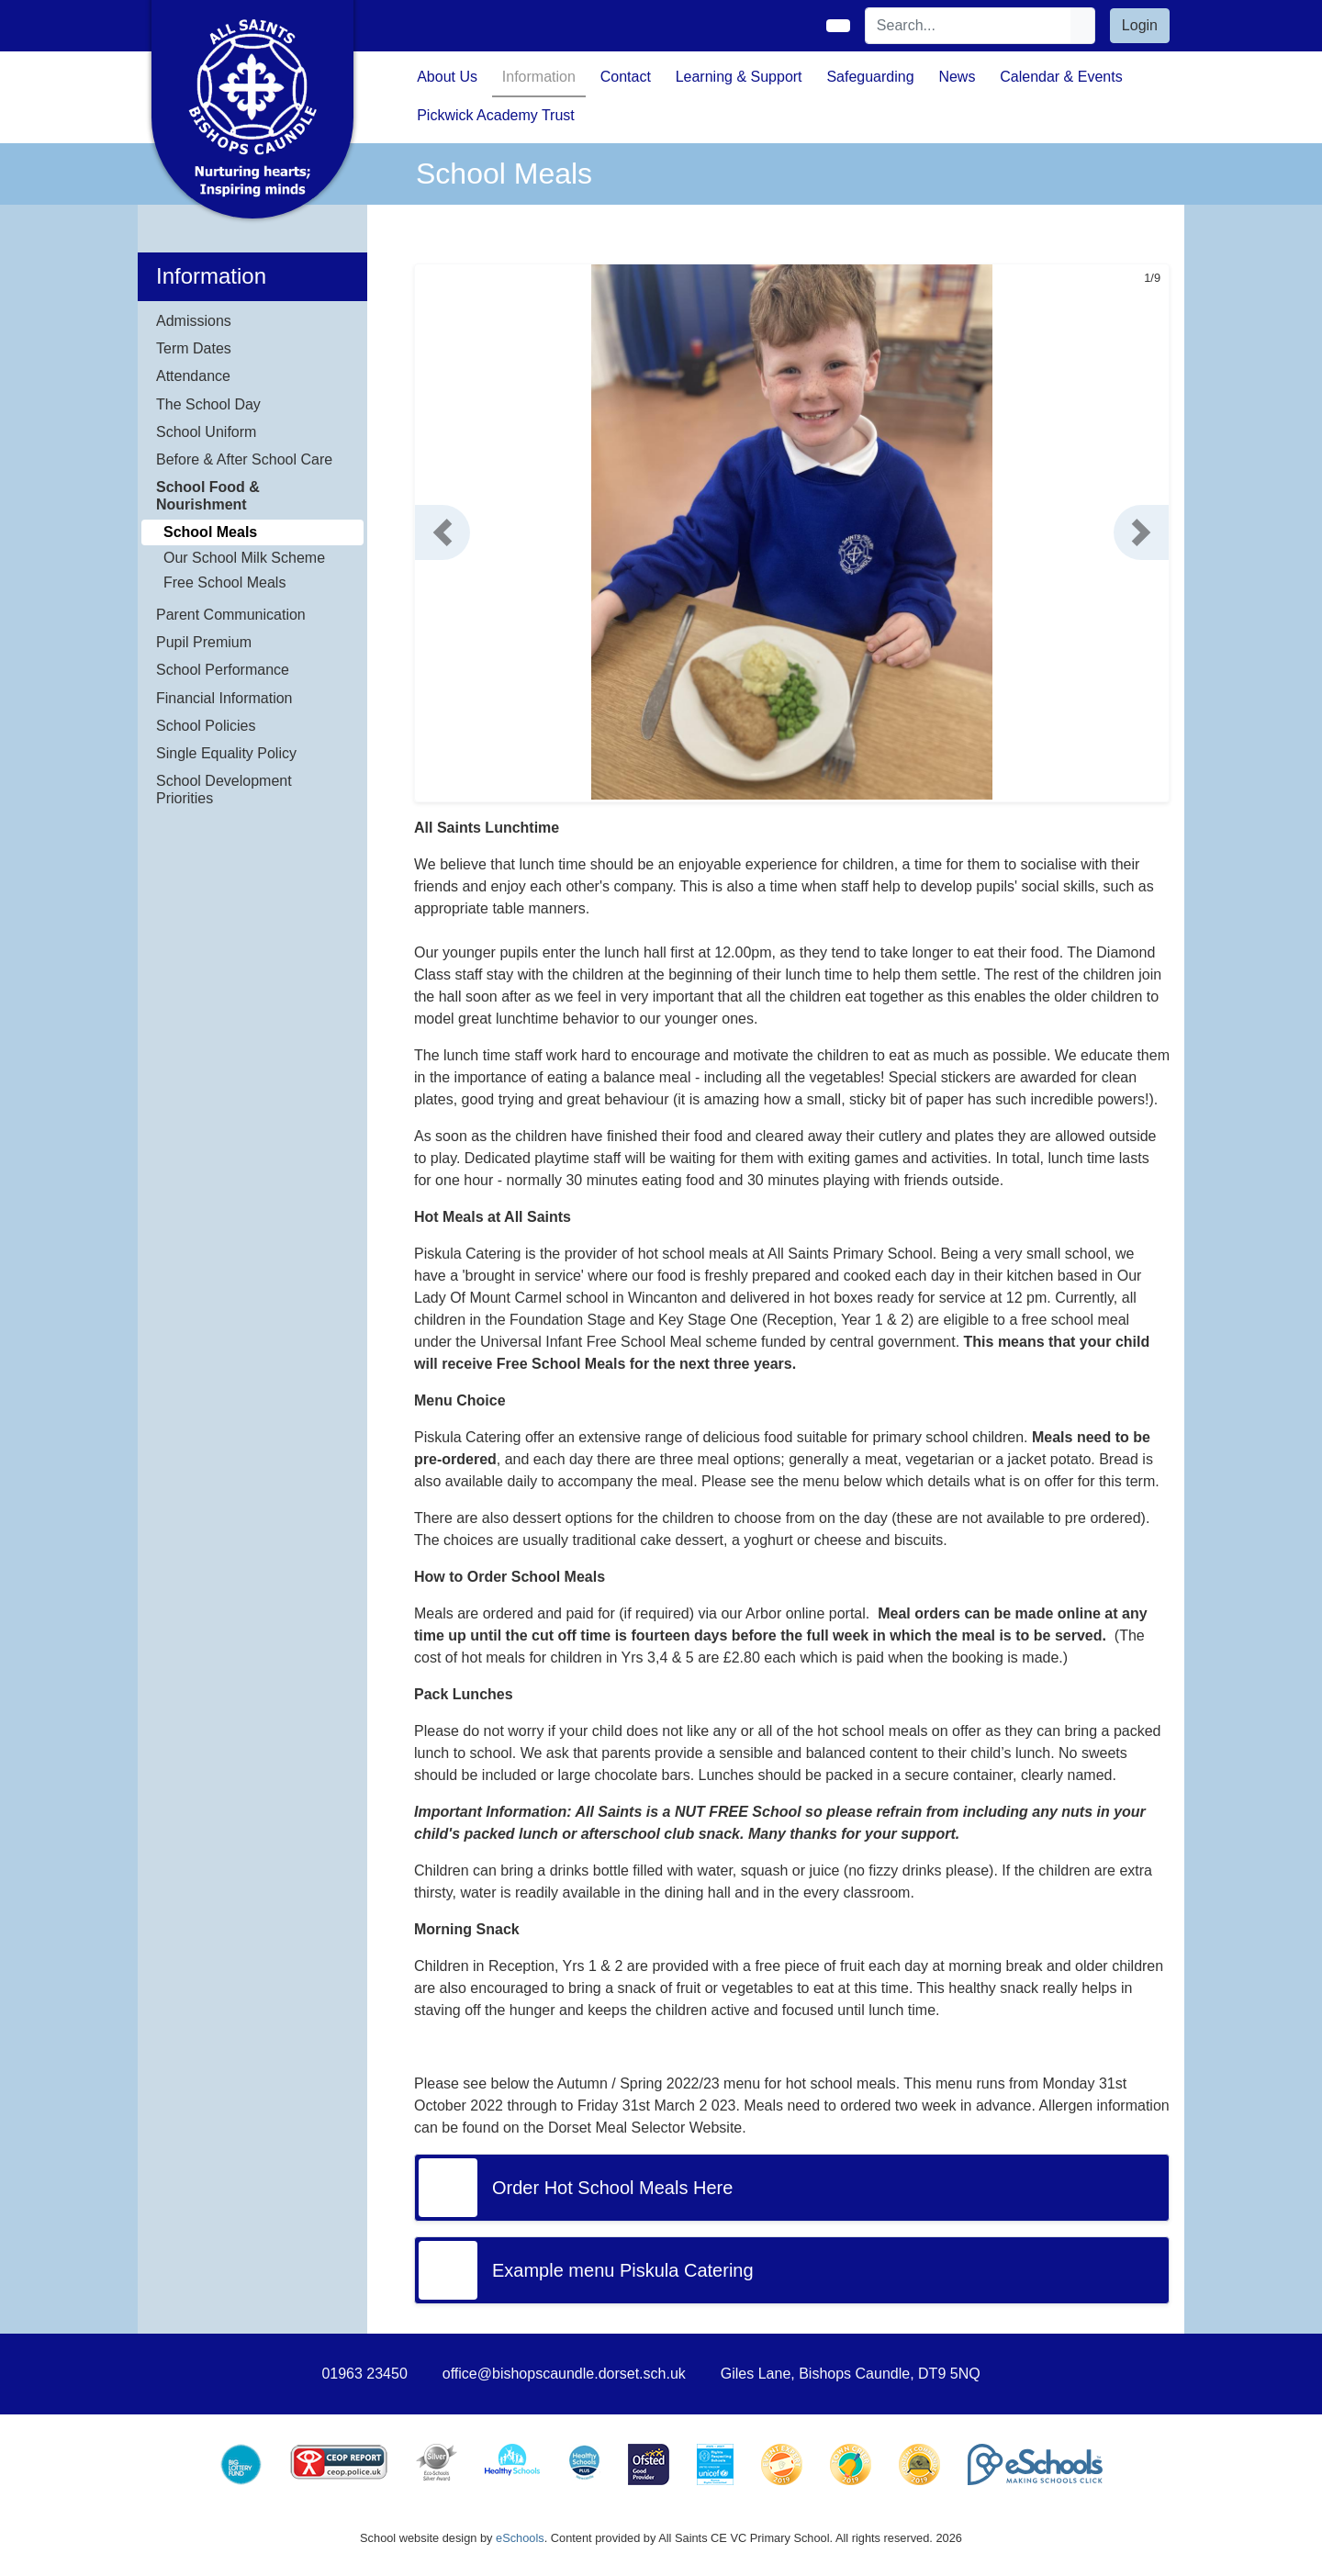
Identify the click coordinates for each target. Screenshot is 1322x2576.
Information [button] (539, 76)
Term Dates (193, 348)
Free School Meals (224, 582)
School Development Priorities (224, 789)
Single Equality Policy (226, 753)
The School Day (208, 404)
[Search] (968, 25)
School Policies (206, 726)
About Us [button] (447, 76)
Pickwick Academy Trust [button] (496, 115)
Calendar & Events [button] (1061, 76)
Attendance (193, 376)
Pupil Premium (204, 642)
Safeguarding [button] (869, 76)
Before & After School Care (244, 459)
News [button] (956, 76)
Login (1140, 25)
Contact (625, 76)
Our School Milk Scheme (244, 558)
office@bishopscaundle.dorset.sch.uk (564, 2373)
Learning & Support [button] (739, 76)
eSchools (520, 2538)
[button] (442, 532)
